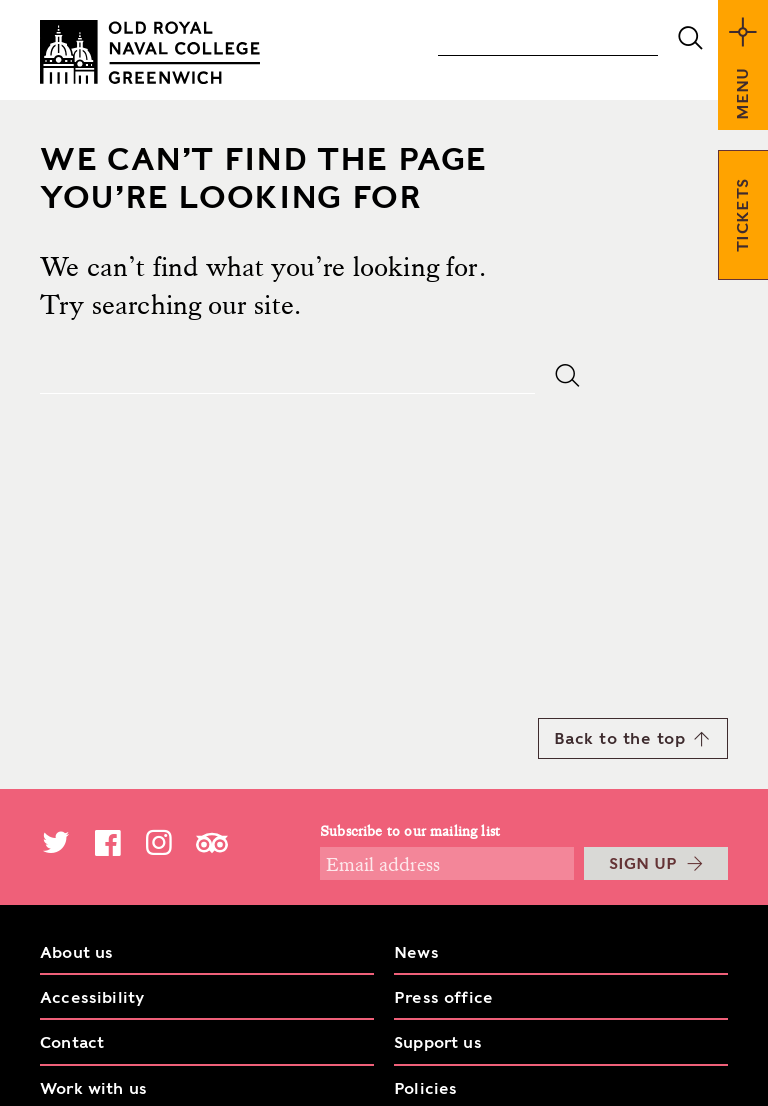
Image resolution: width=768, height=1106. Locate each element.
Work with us (93, 1088)
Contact (72, 1042)
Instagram (159, 842)
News (416, 952)
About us (76, 952)
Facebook (108, 842)
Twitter (56, 842)
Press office (443, 997)
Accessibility (92, 997)
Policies (425, 1088)
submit (690, 38)
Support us (438, 1042)
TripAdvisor (212, 842)
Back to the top (632, 738)
